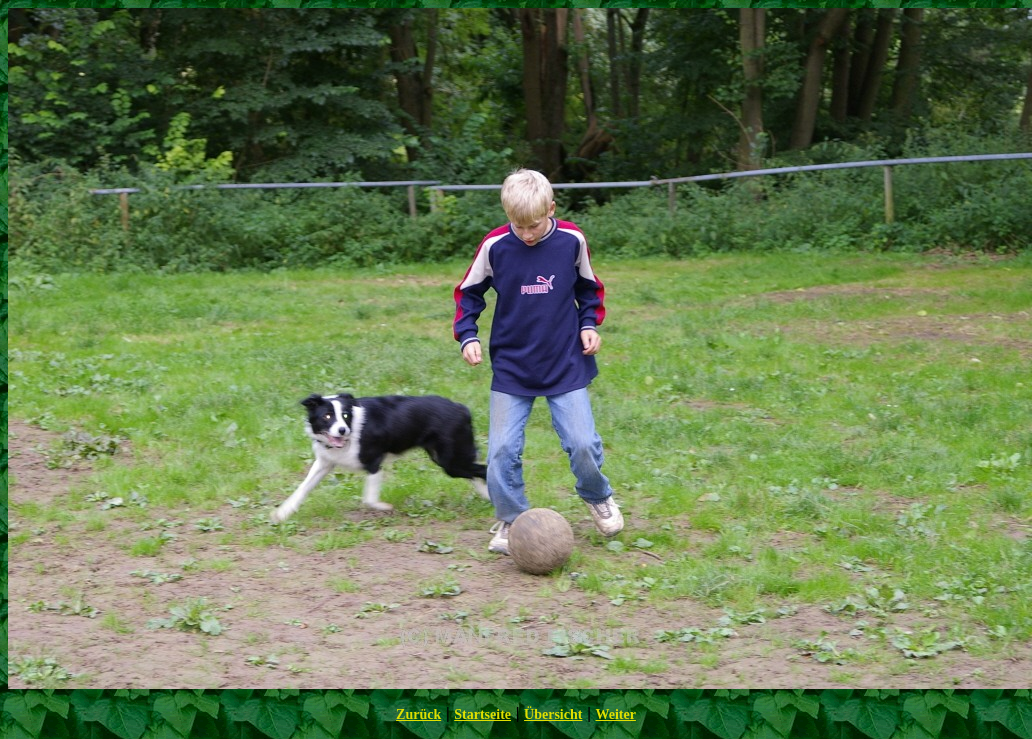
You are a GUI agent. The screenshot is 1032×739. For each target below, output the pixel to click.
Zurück (418, 714)
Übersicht (553, 714)
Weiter (615, 714)
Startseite (482, 714)
